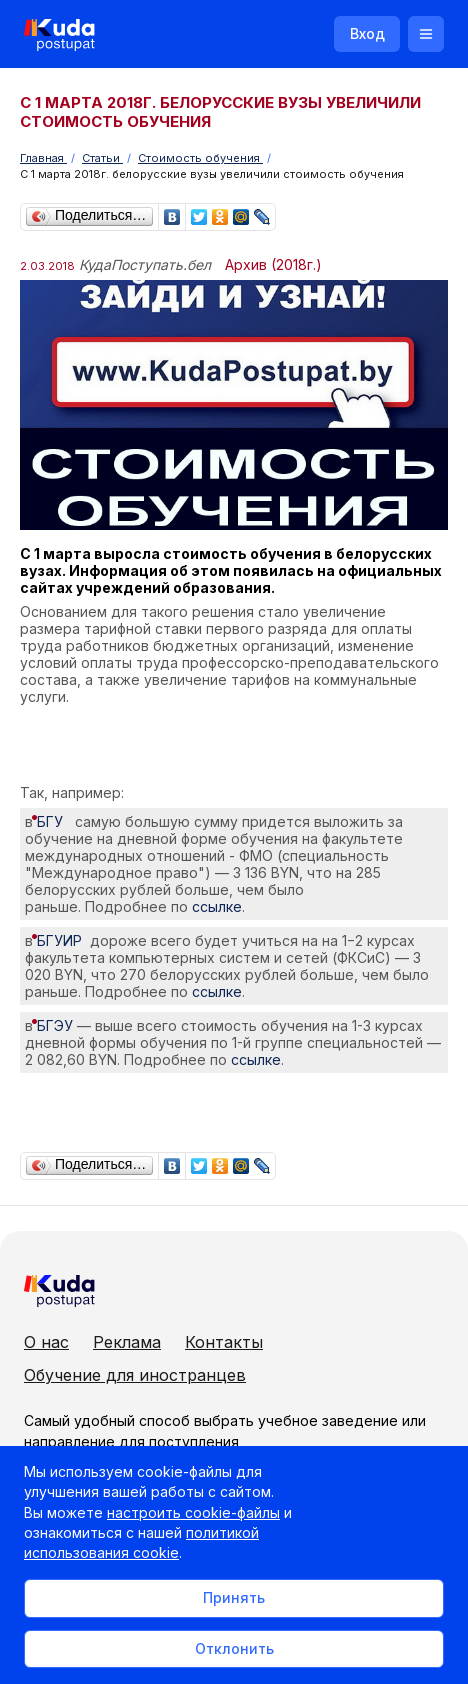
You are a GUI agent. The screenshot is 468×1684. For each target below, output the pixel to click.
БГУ (54, 821)
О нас (46, 1342)
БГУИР (63, 940)
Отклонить (234, 1648)
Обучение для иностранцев (135, 1375)
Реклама (127, 1342)
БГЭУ (55, 1025)
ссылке (217, 906)
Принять (234, 1597)
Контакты (224, 1342)
